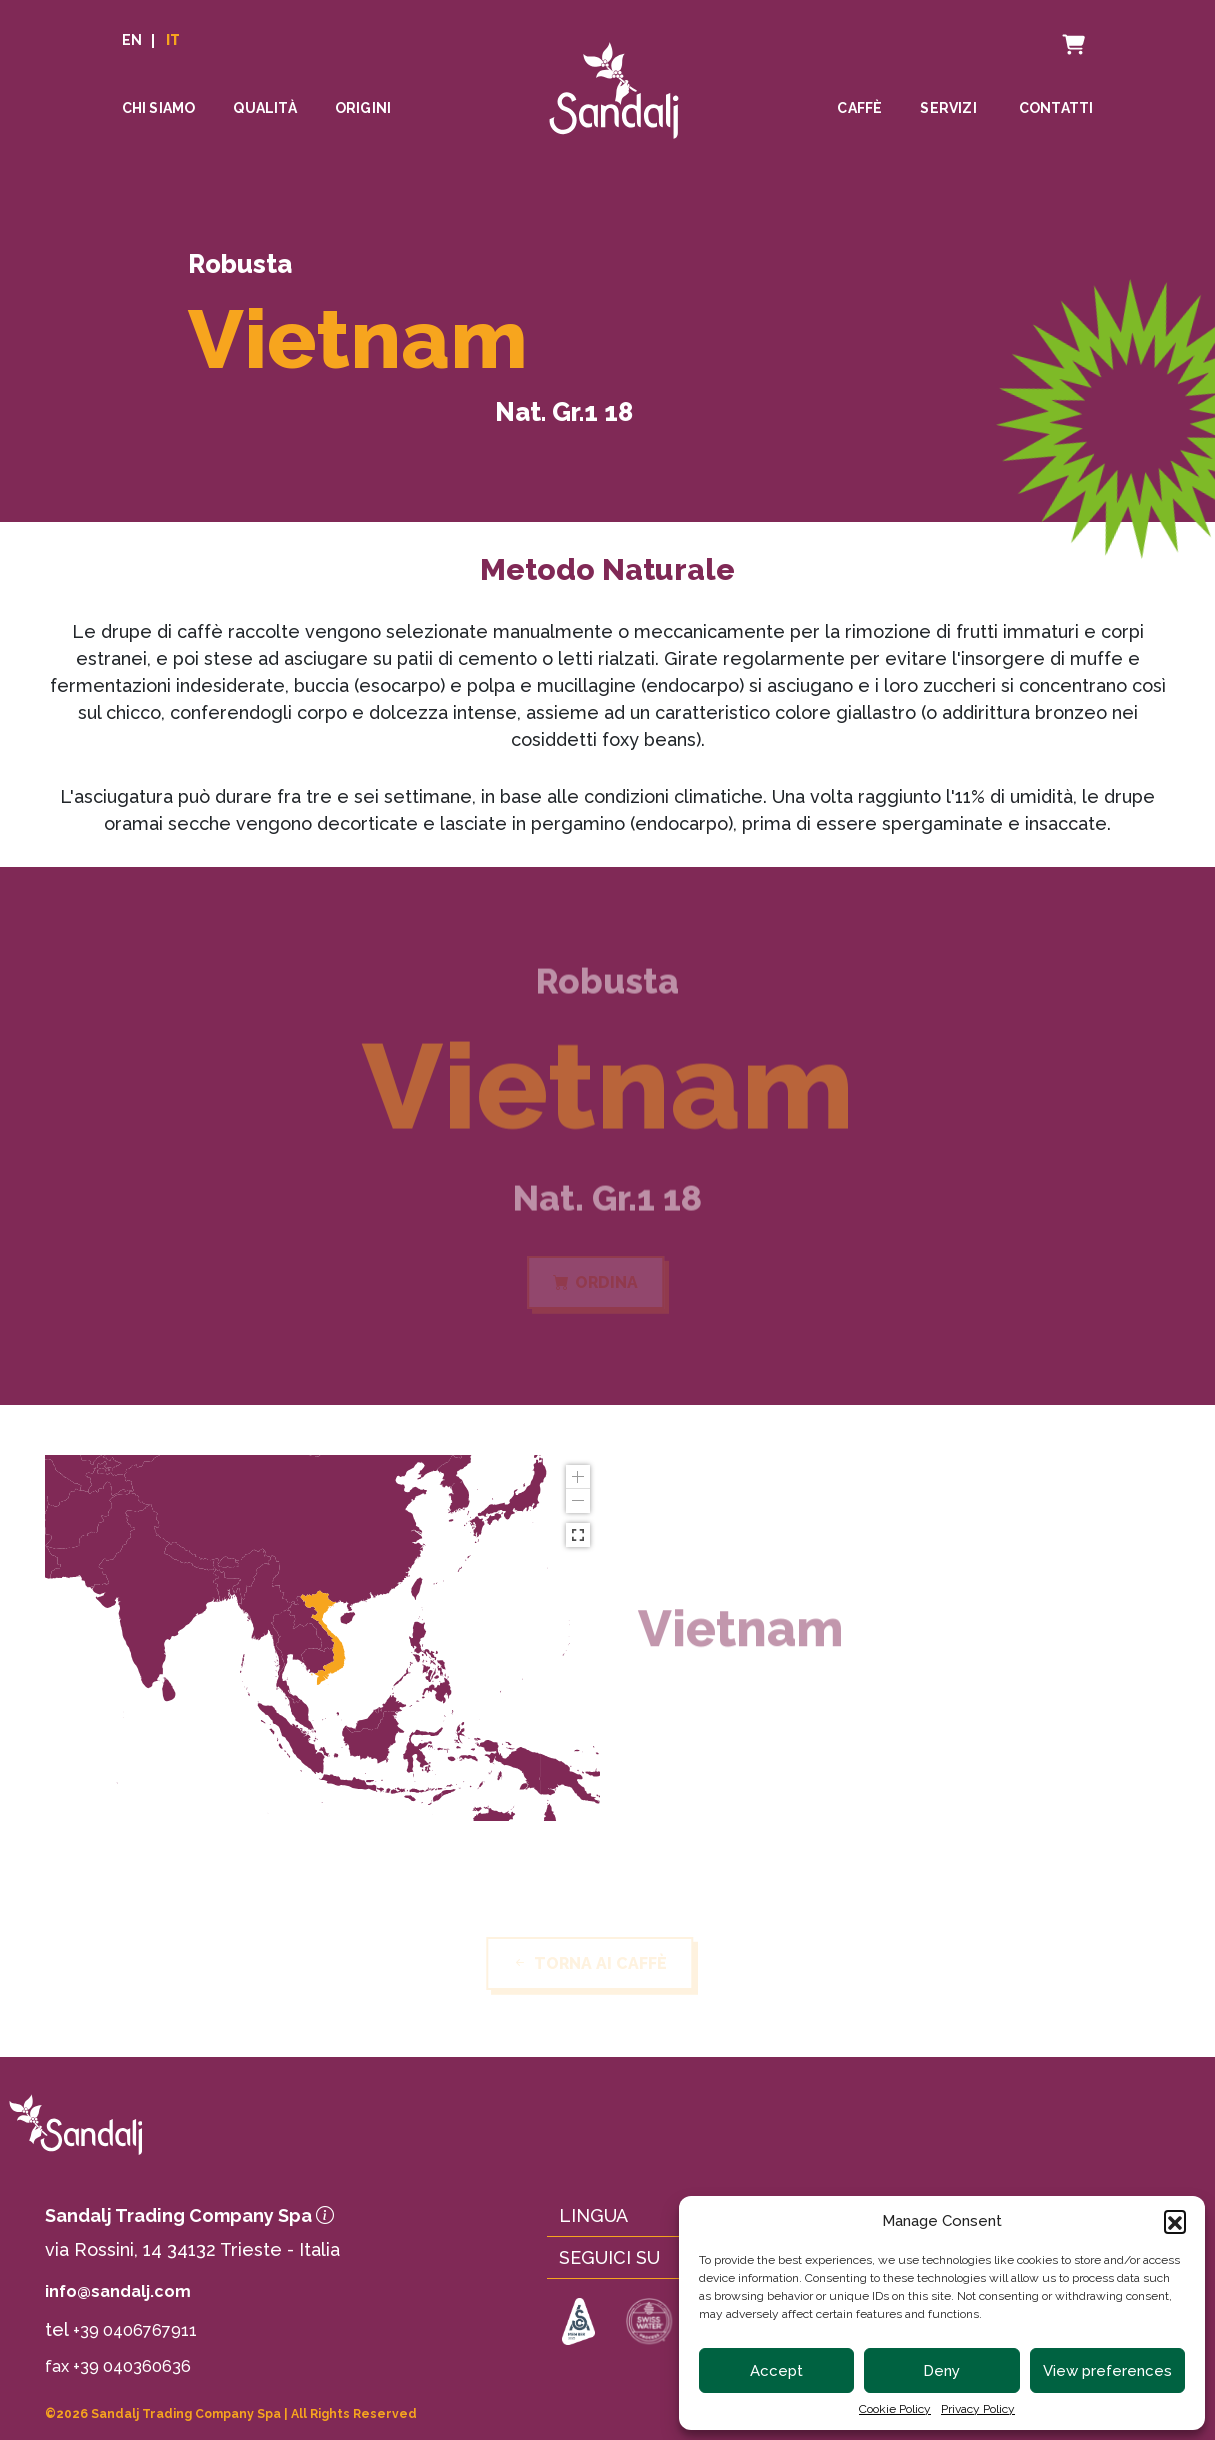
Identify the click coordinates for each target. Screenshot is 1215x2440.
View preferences (1107, 2371)
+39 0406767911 (135, 2330)
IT (173, 41)
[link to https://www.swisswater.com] (649, 2323)
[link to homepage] (209, 2124)
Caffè (859, 109)
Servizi (948, 109)
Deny (941, 2371)
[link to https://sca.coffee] (578, 2323)
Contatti (1056, 109)
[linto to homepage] (614, 81)
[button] (1175, 2221)
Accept (776, 2371)
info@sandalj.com (118, 2291)
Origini (363, 109)
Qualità (264, 109)
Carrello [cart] (1054, 31)
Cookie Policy (895, 2409)
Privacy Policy (978, 2409)
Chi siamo (159, 109)
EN (132, 41)
